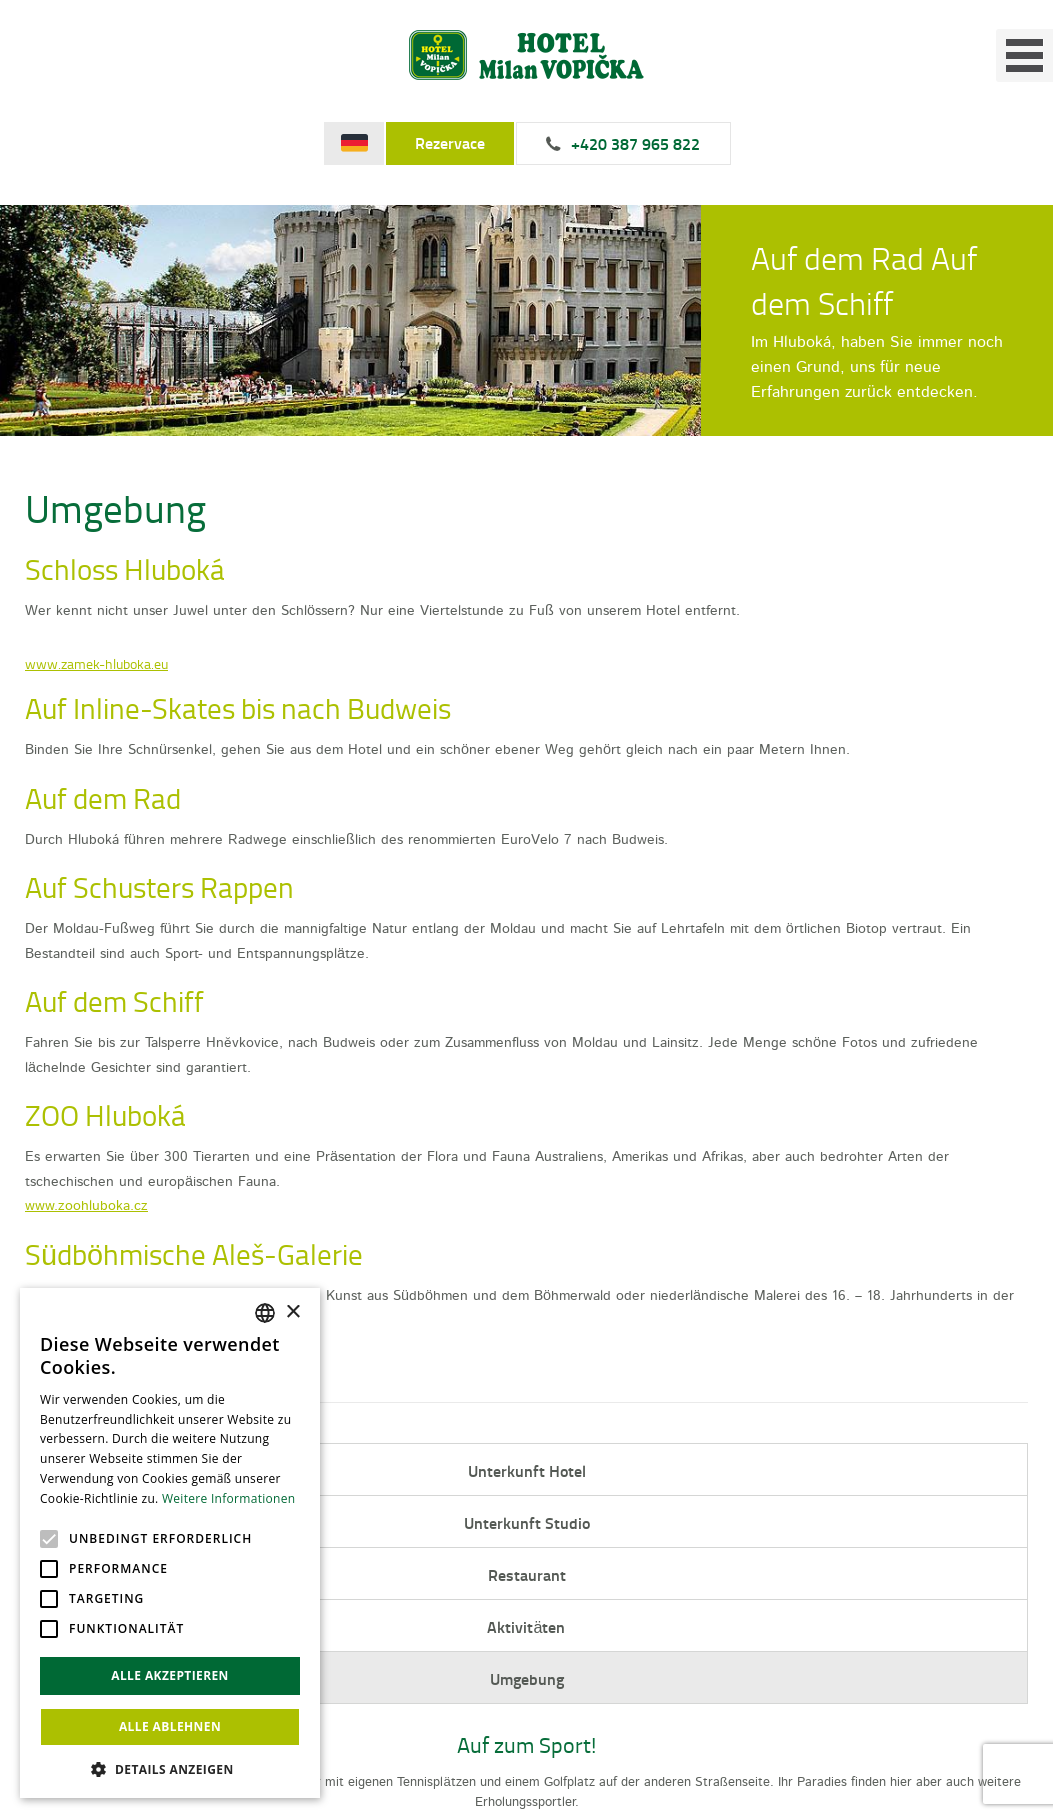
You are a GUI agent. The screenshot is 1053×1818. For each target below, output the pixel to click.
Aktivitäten (526, 1626)
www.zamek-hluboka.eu (96, 663)
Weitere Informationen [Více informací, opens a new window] (229, 1498)
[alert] (170, 1543)
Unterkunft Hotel (527, 1470)
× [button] (292, 1312)
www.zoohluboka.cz (86, 1205)
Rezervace (450, 143)
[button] (170, 1768)
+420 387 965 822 (635, 144)
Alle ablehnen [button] (170, 1726)
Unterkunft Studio (527, 1522)
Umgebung (527, 1678)
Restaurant (527, 1574)
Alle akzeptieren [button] (170, 1675)
